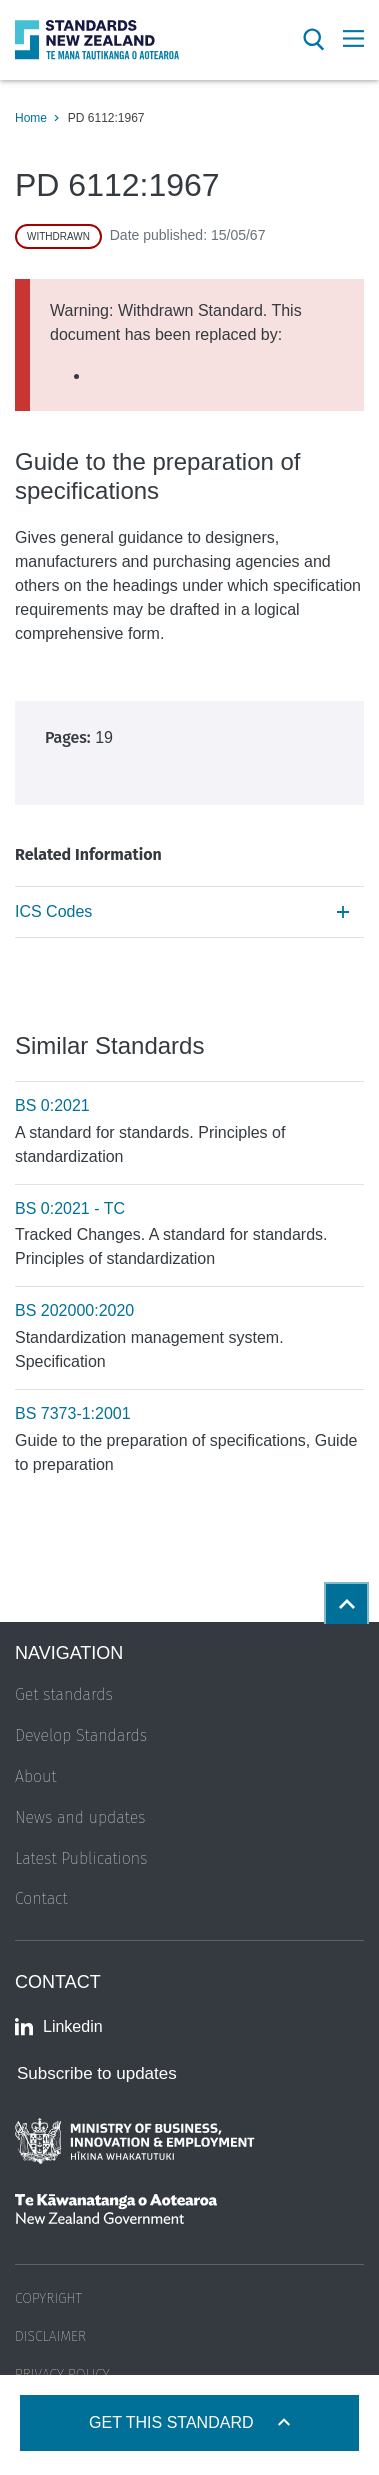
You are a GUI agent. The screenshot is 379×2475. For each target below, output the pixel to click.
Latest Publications (81, 1858)
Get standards (64, 1694)
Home (31, 118)
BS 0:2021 (52, 1105)
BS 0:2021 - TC (70, 1208)
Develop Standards (81, 1735)
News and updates (80, 1817)
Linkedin (59, 2027)
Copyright (48, 2298)
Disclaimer (50, 2336)
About (35, 1776)
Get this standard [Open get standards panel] (173, 2422)
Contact (41, 1898)
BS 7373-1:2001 (73, 1413)
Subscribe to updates (97, 2073)
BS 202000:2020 (74, 1310)
